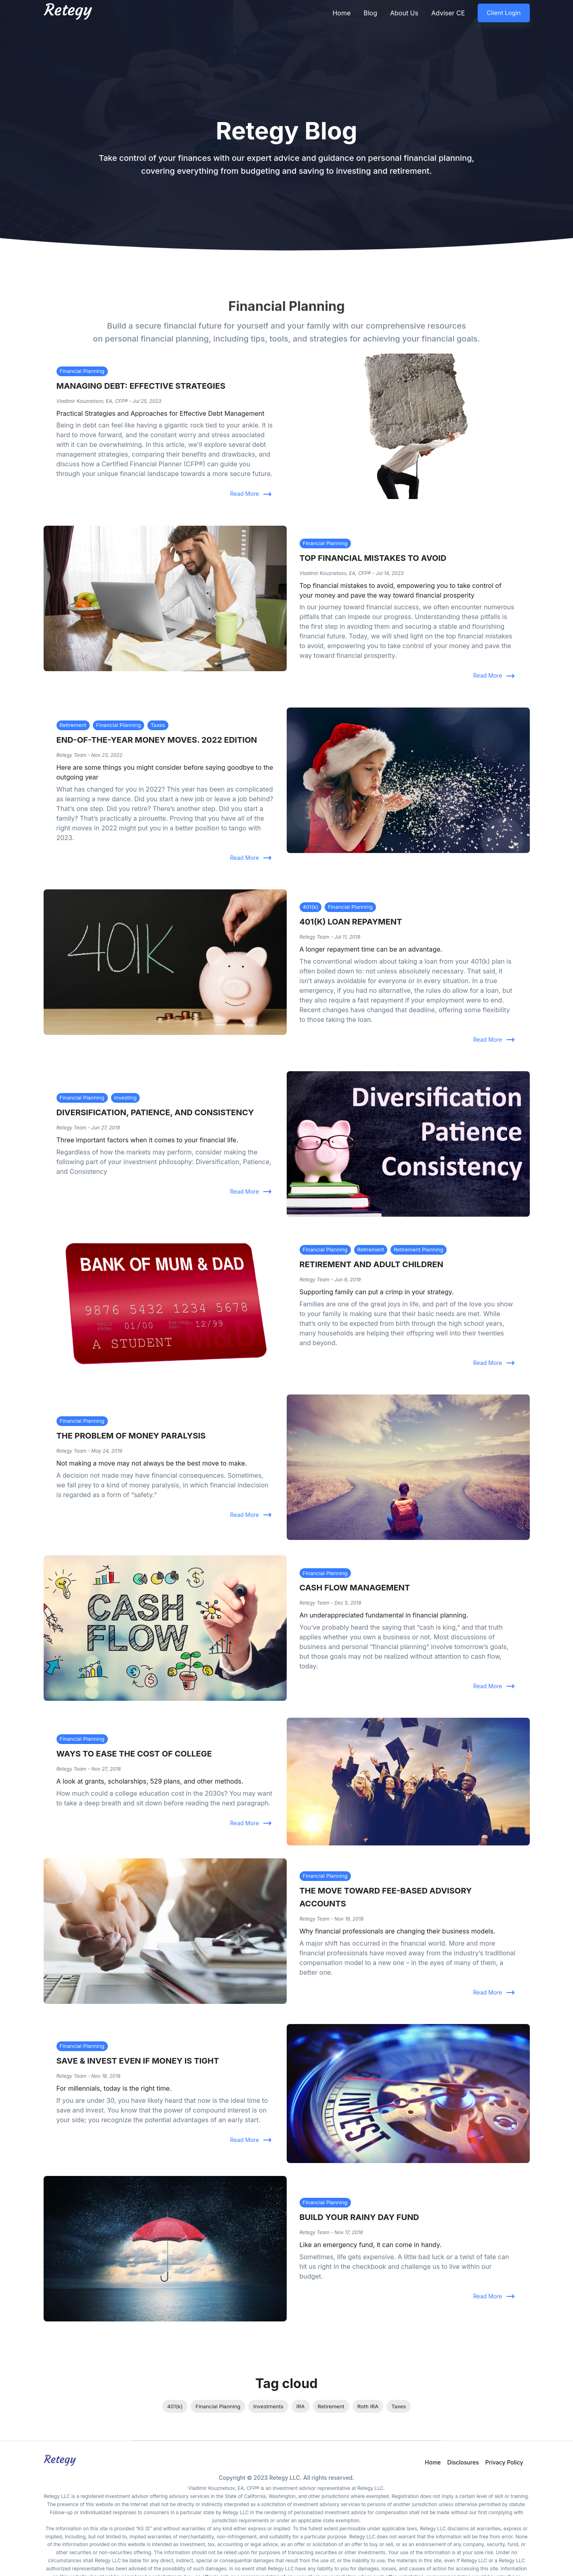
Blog (370, 13)
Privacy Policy (504, 2462)
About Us (404, 13)
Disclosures (463, 2462)
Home (341, 13)
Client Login (503, 13)
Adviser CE (448, 13)
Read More (250, 494)
